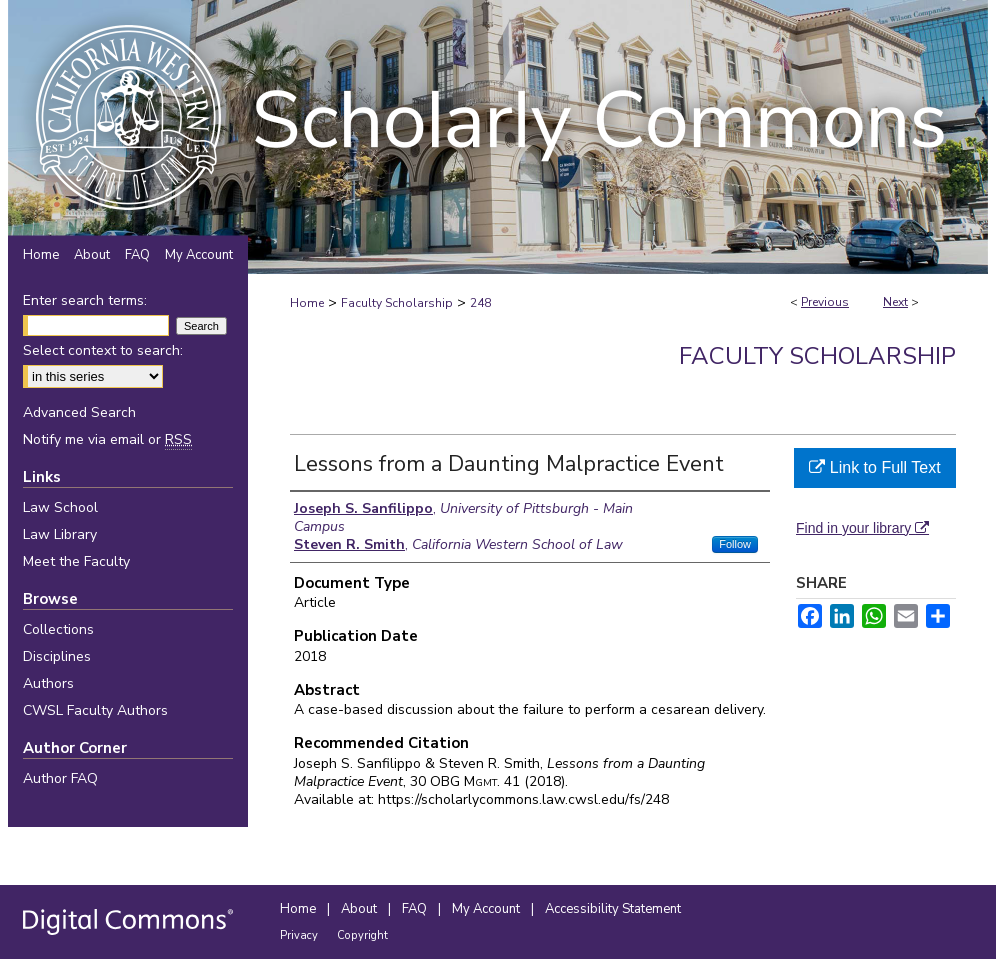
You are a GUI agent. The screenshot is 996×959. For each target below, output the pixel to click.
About (360, 909)
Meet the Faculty (76, 561)
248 (480, 303)
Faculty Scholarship (397, 303)
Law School (60, 507)
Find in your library (862, 528)
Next (895, 302)
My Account (487, 909)
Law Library (60, 534)
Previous (825, 302)
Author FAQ (60, 778)
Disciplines (57, 656)
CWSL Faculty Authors (95, 710)
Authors (48, 683)
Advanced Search (79, 412)
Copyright (362, 935)
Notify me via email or (107, 439)
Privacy (300, 935)
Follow (735, 544)
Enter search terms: (85, 300)
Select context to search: (103, 350)
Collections (58, 629)
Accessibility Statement (613, 909)
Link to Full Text (874, 467)
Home (307, 303)
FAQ (416, 909)
